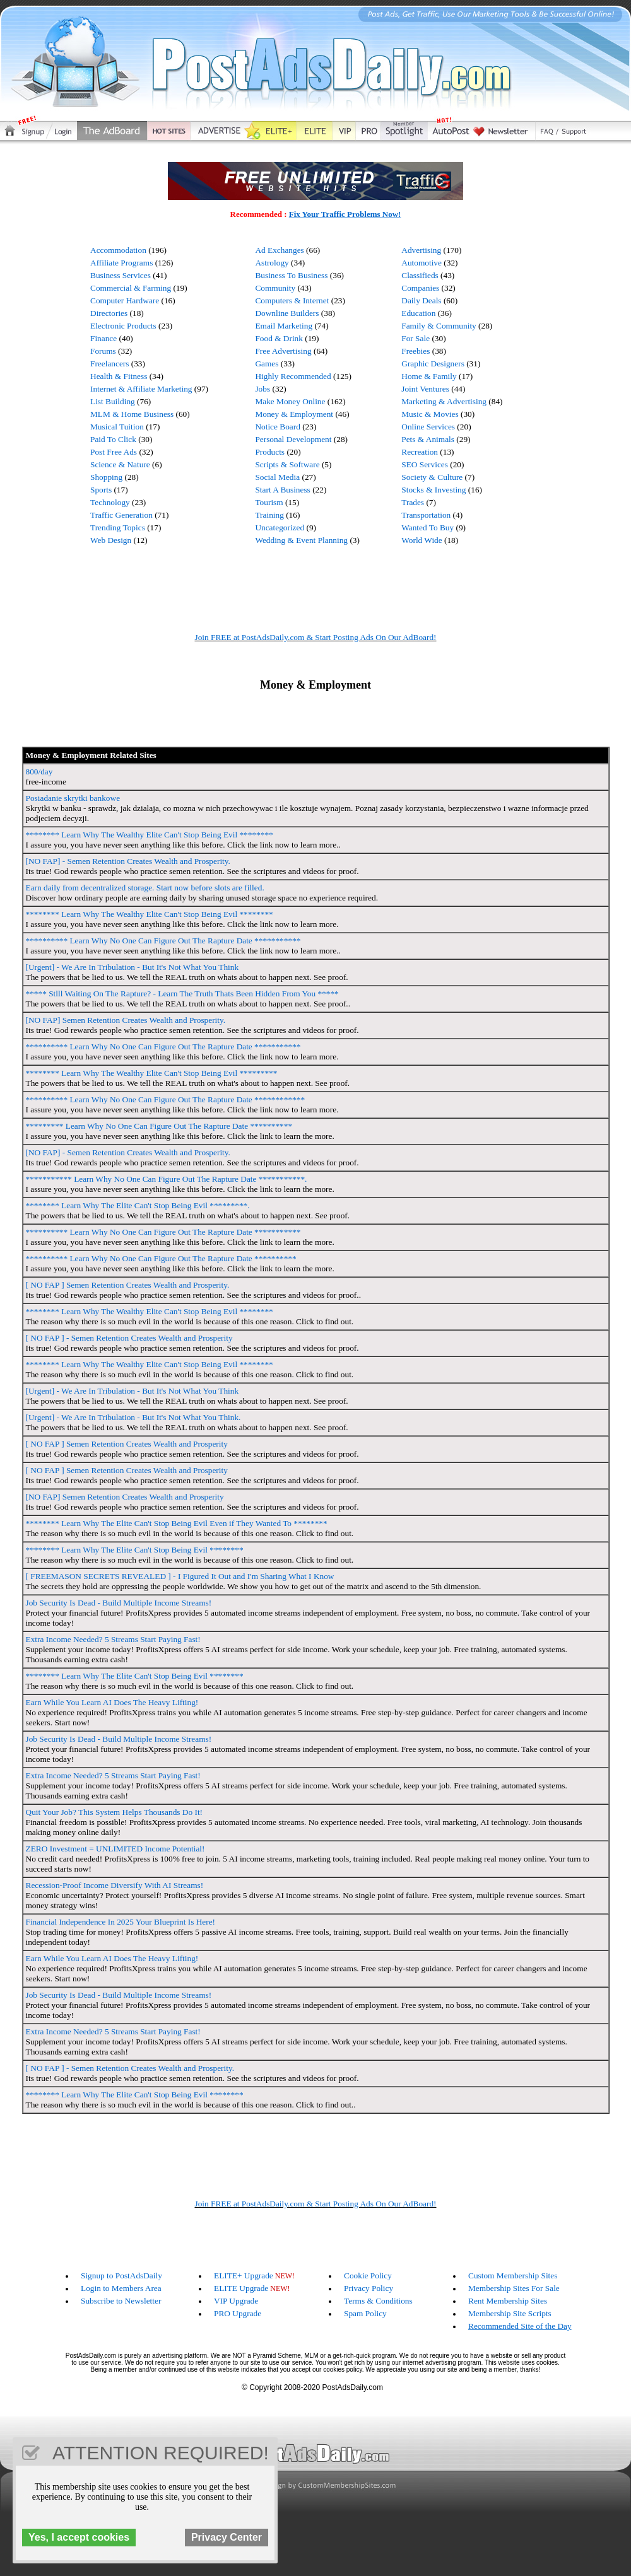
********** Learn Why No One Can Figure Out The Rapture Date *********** (163, 940)
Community (275, 288)
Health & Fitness (118, 376)
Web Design (110, 540)
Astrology (271, 262)
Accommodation (118, 250)
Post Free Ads (113, 452)
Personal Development (293, 439)
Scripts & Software (287, 464)
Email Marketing (283, 325)
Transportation (426, 515)
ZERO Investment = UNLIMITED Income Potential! (115, 1848)
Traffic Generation (121, 515)
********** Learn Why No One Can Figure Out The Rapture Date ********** (161, 1258)
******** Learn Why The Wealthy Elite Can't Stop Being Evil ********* (152, 1073)
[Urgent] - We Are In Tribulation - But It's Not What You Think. (133, 1417)
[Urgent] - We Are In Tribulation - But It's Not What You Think (132, 967)
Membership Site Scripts (509, 2313)
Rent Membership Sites (507, 2300)
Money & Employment (294, 414)
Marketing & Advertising (444, 401)
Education (418, 313)
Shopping (106, 477)
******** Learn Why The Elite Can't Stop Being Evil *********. (138, 1205)
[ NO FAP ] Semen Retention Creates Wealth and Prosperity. (128, 1285)
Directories (108, 313)
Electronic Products (123, 325)
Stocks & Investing (433, 489)
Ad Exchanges (279, 250)
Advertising (421, 250)
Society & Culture (432, 477)
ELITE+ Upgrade (243, 2275)
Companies (420, 288)
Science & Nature (120, 464)
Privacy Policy (368, 2288)
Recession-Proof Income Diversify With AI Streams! (115, 1885)
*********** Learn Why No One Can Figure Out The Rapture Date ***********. (166, 1179)
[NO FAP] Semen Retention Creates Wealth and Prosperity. (126, 1020)
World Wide (421, 540)
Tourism (269, 502)
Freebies (415, 351)
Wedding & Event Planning (301, 540)
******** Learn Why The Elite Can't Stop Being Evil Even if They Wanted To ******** (176, 1523)
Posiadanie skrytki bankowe (73, 798)
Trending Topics (117, 527)
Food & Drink (279, 338)
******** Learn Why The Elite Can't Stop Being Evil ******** (135, 1549)
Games (266, 363)
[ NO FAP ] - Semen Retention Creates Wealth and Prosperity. (130, 2068)
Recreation (419, 452)
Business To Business (291, 275)
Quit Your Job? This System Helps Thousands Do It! (114, 1812)
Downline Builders (287, 313)
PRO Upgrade (237, 2313)
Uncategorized (279, 527)
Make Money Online (290, 401)
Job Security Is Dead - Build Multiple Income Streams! (119, 1602)
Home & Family (428, 376)
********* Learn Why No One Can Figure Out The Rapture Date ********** (159, 1126)
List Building (112, 401)
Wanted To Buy (427, 527)
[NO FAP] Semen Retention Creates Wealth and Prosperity (125, 1496)
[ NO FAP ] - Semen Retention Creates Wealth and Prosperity (129, 1338)
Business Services (120, 275)
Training (269, 515)
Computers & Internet (292, 300)
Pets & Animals (427, 439)
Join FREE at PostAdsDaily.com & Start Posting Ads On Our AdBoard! (315, 637)
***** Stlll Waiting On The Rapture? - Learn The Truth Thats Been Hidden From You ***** (182, 993)
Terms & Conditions (378, 2300)
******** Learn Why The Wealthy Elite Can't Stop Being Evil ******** (149, 834)
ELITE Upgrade (241, 2288)
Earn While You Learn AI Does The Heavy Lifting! (112, 1702)
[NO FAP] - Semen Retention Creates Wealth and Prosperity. (128, 861)
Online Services (428, 426)
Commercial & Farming (130, 288)
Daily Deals (421, 300)
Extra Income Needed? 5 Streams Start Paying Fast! (113, 1639)
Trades (412, 502)
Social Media (277, 477)
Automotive (421, 262)
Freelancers (109, 363)
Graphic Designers (432, 363)
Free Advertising (283, 351)
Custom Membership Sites (512, 2275)
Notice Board (277, 426)
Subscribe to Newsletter (121, 2300)
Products (270, 452)
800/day (39, 771)
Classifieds (420, 275)
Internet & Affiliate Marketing (141, 388)
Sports (101, 489)
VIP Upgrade (236, 2300)
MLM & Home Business (132, 414)
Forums (103, 351)
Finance (103, 338)
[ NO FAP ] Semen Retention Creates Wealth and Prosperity (127, 1443)
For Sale (415, 338)
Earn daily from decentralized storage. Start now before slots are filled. (145, 887)
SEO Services (424, 464)
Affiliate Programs (121, 262)
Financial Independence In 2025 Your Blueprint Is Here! (121, 1921)
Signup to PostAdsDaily (121, 2275)
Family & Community (438, 325)
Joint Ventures (425, 388)
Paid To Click (113, 439)
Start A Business (282, 489)
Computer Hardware (124, 300)
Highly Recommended (293, 376)
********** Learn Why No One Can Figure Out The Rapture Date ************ (165, 1099)
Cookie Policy (368, 2275)
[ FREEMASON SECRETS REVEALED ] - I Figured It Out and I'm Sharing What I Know (180, 1576)
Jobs (262, 388)
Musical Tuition (117, 426)
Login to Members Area (121, 2288)
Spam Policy (365, 2313)
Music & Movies (429, 414)
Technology (110, 502)
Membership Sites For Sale (514, 2288)
